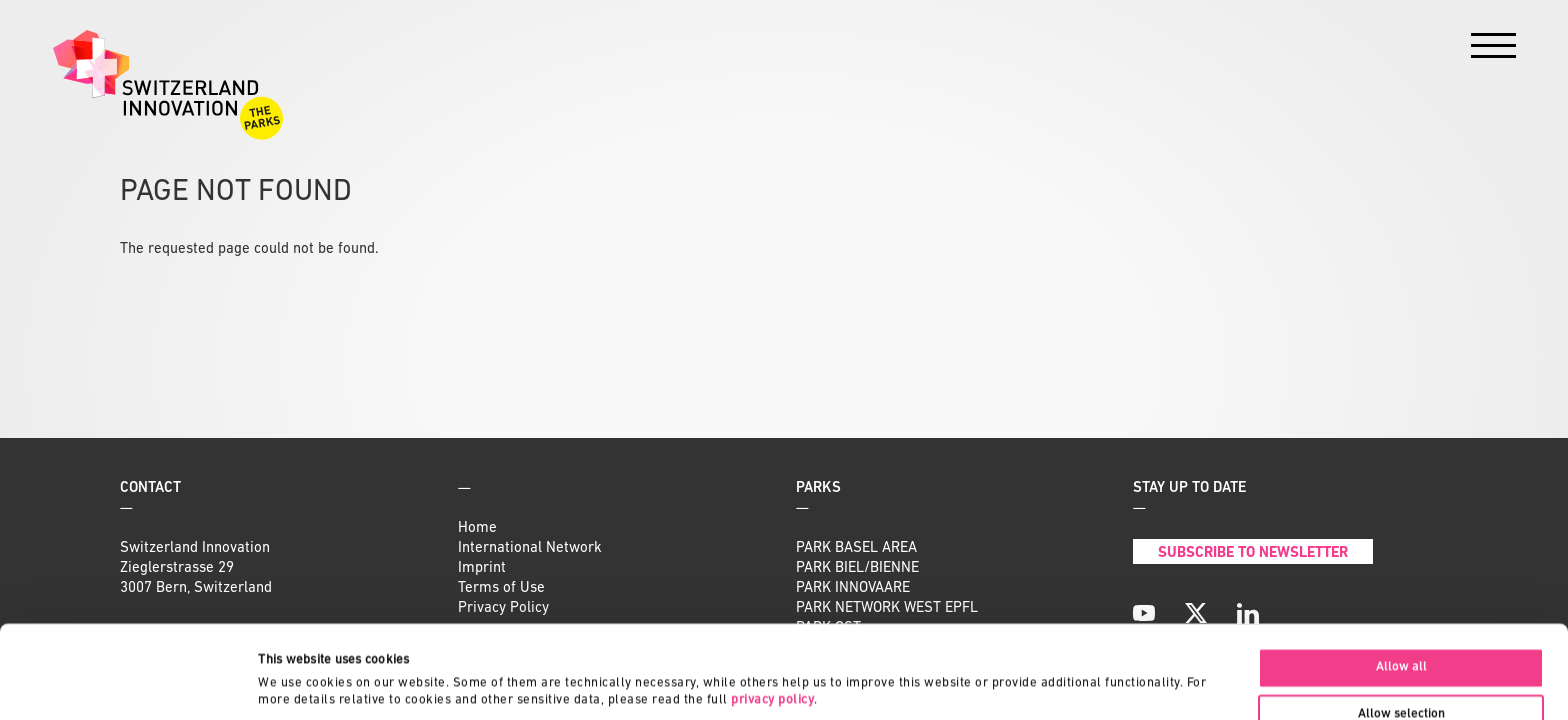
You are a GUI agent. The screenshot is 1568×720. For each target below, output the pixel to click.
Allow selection (1401, 627)
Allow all (1401, 579)
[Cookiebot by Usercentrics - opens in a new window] (129, 683)
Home (477, 528)
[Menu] (1493, 50)
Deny (1401, 674)
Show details (945, 665)
